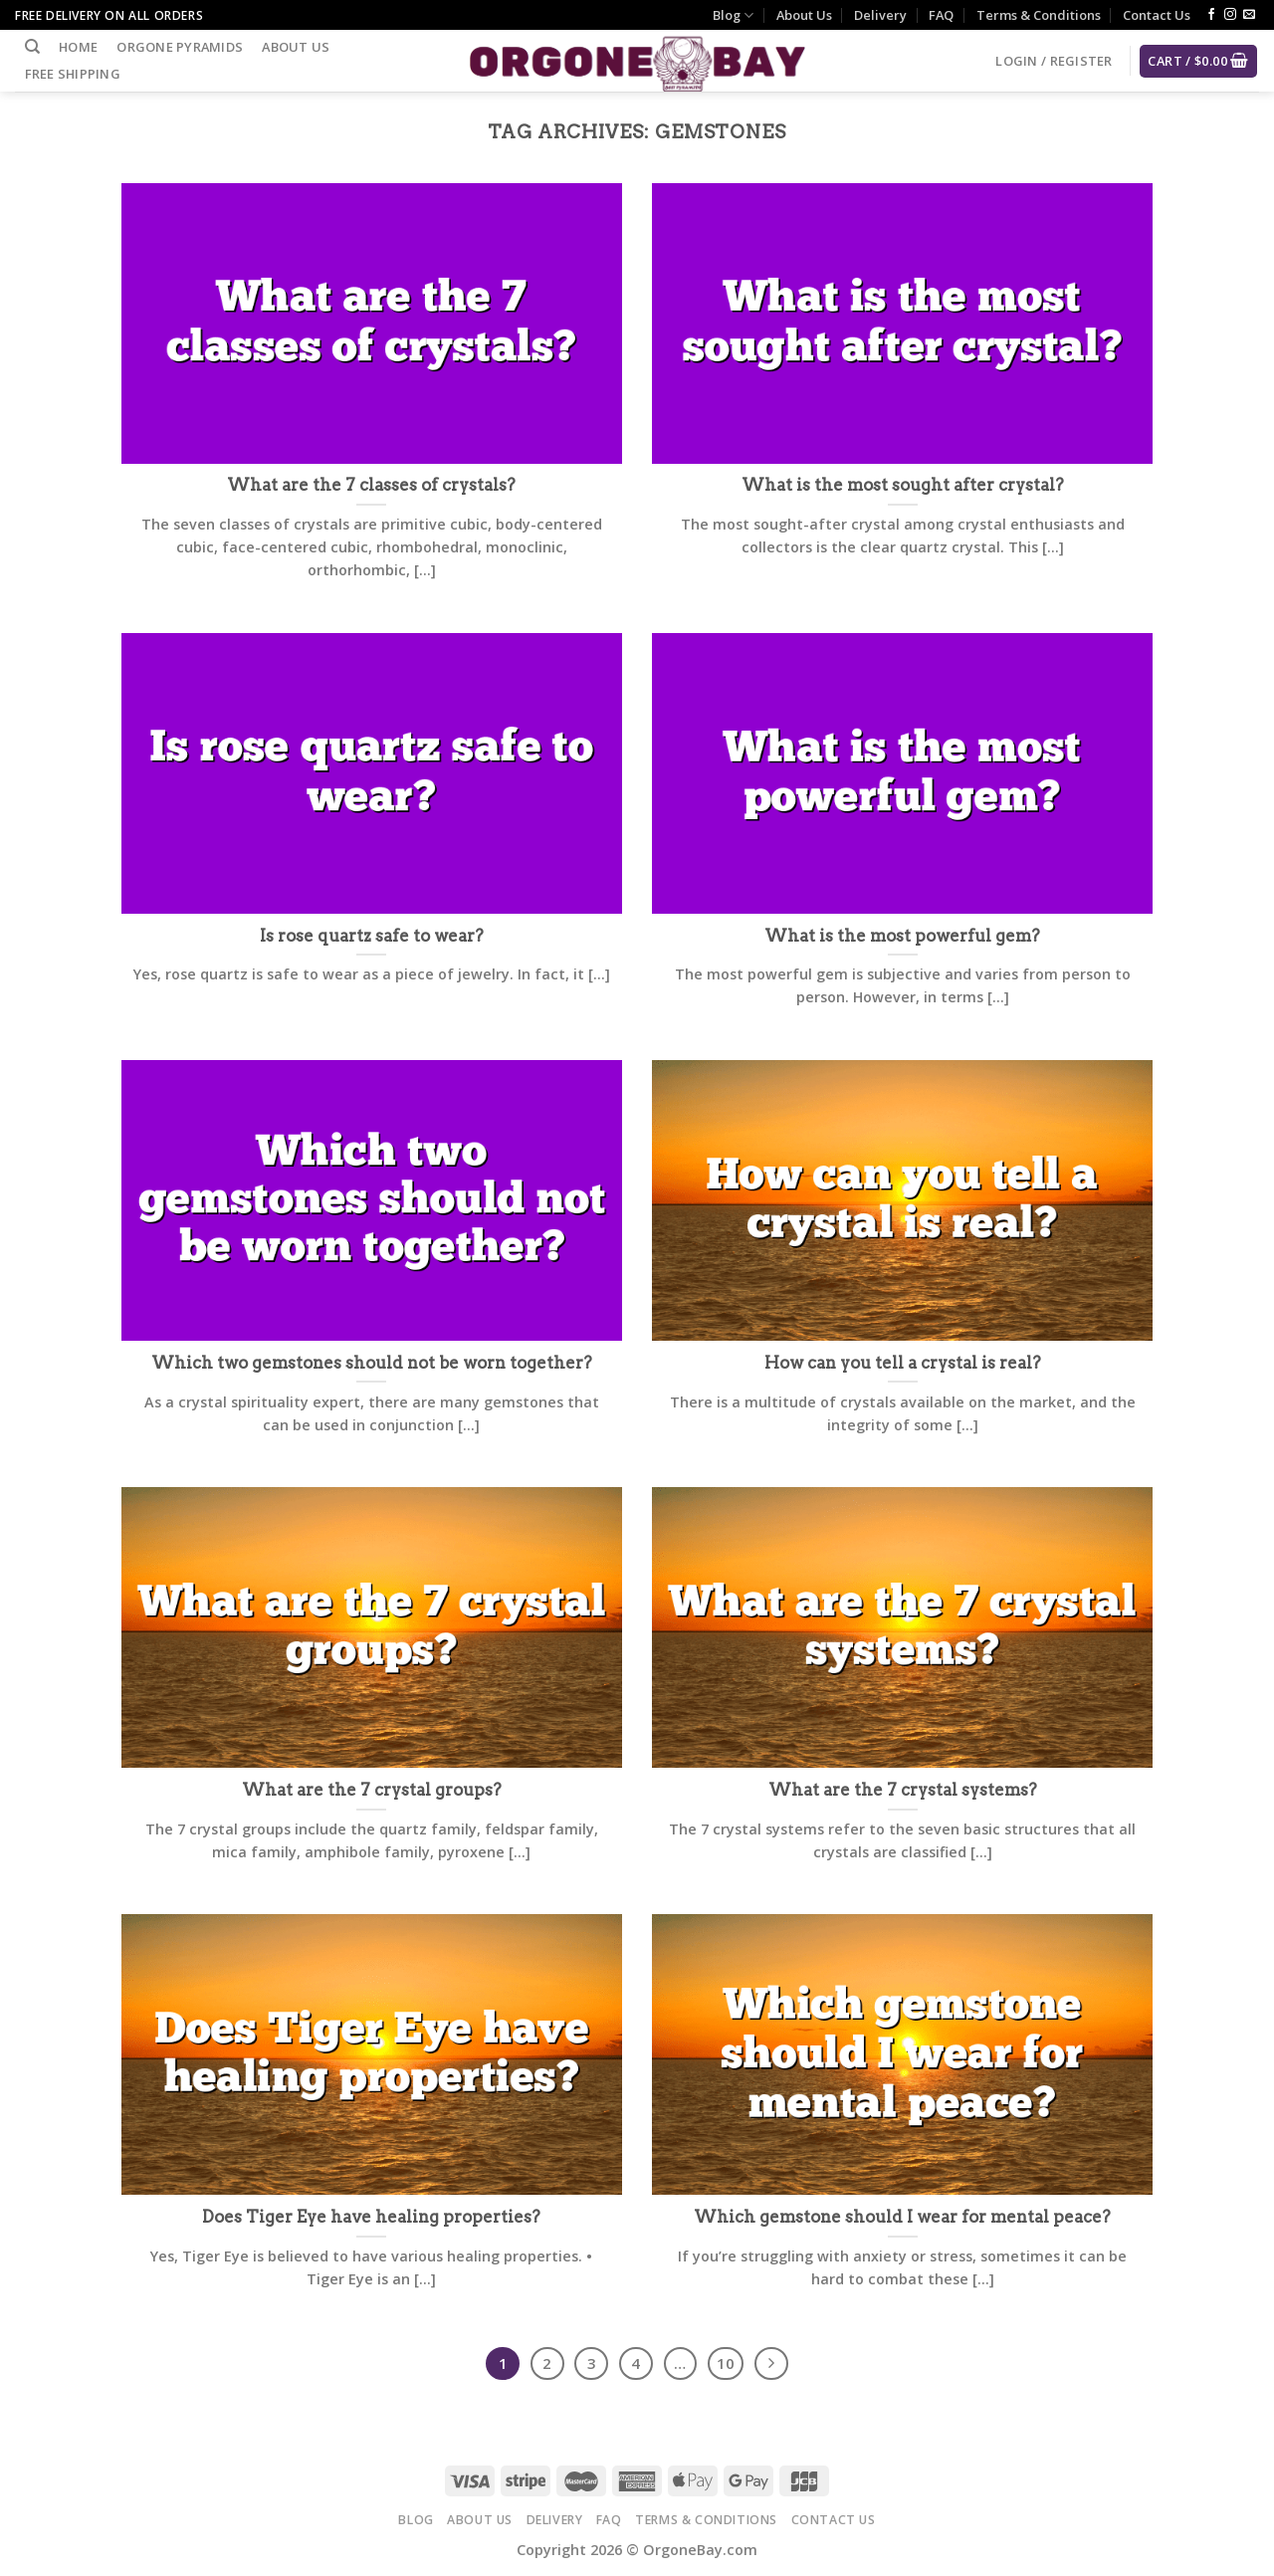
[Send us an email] (1249, 15)
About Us (804, 15)
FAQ (941, 15)
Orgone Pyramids (179, 47)
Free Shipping (72, 74)
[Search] (32, 47)
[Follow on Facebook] (1211, 15)
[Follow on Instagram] (1230, 15)
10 (726, 2363)
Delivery (880, 15)
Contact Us (1156, 15)
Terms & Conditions (1038, 15)
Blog (733, 15)
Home (78, 47)
